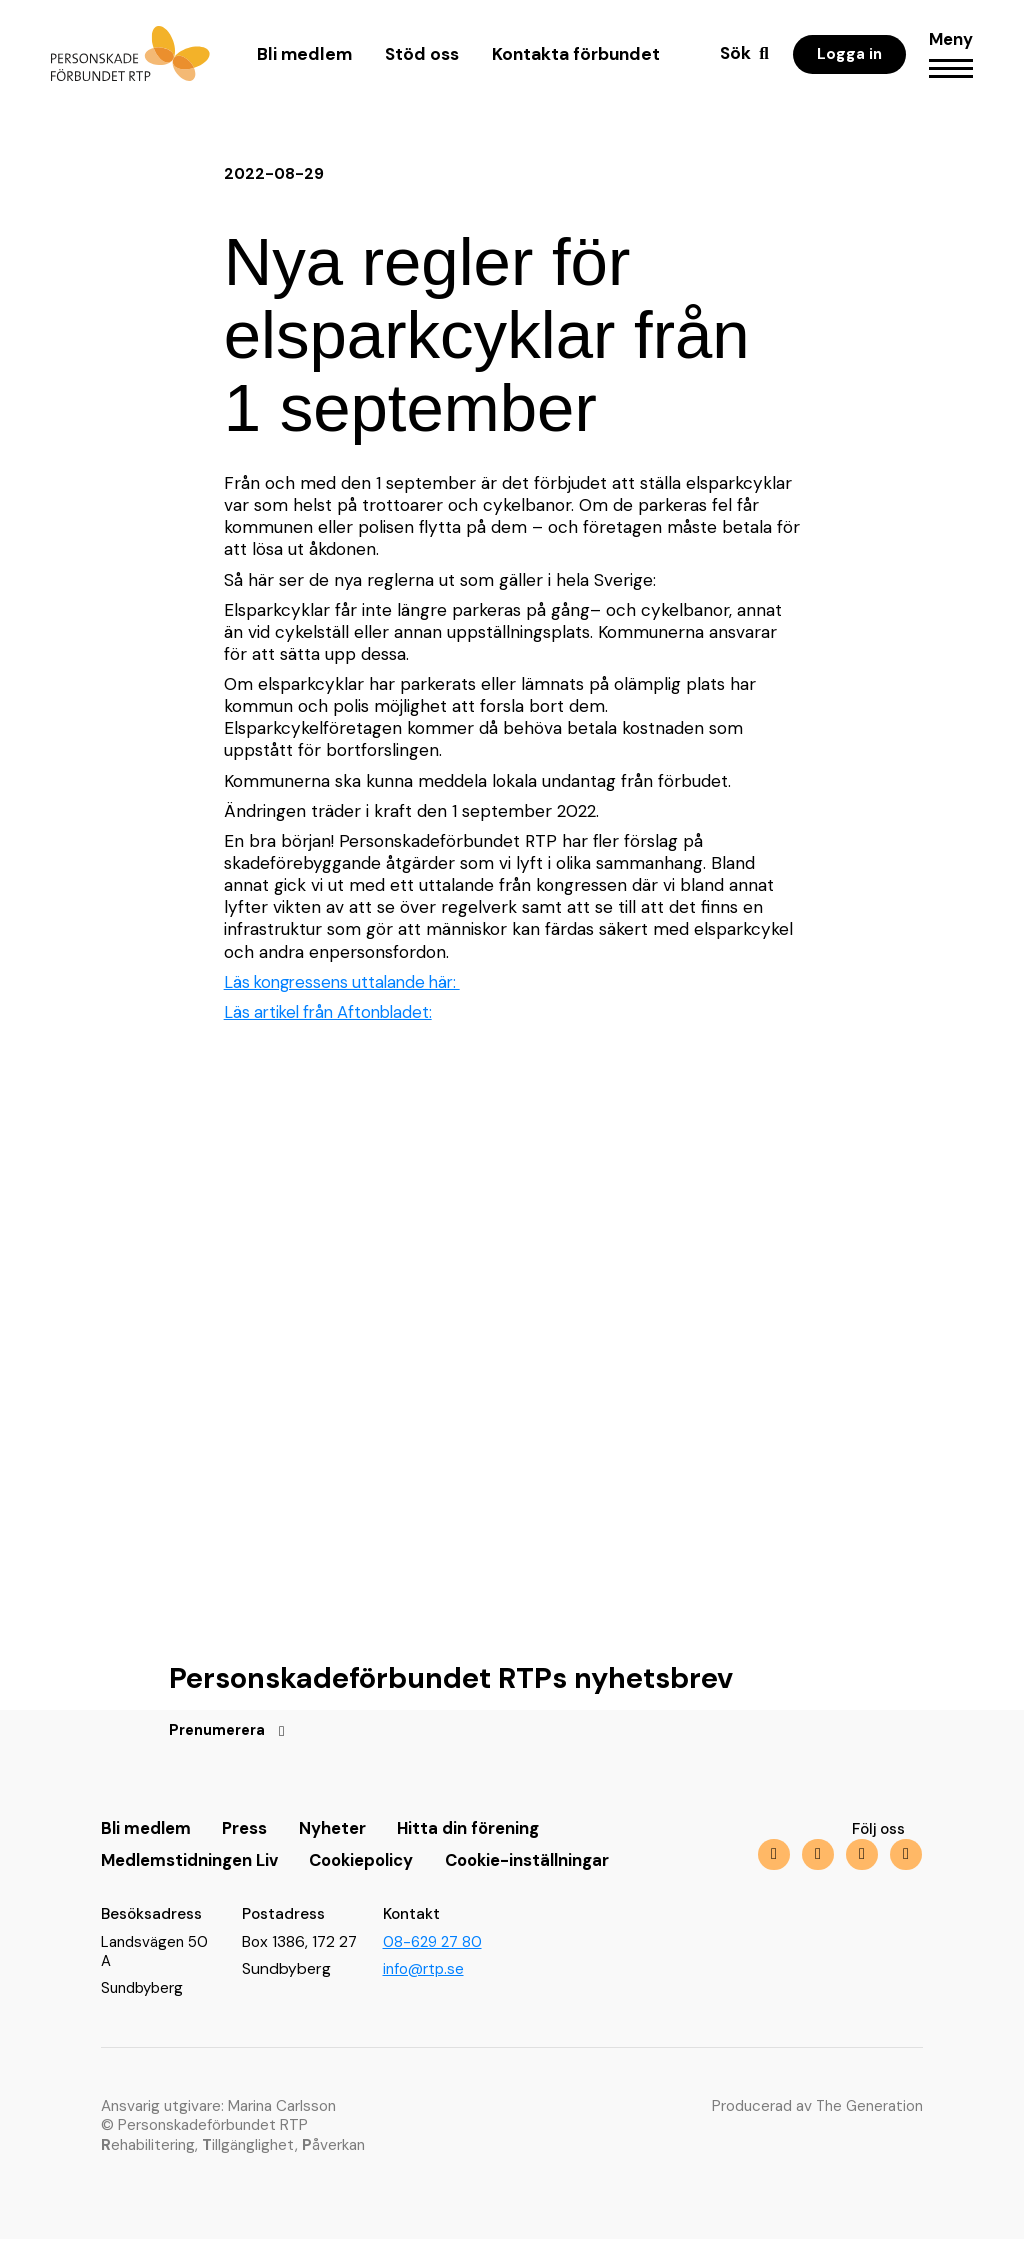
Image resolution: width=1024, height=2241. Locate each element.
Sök (733, 59)
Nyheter (341, 1830)
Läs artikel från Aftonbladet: (334, 1012)
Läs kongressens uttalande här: (349, 982)
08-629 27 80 (434, 1943)
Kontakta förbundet (575, 60)
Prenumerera (220, 1732)
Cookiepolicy (374, 1862)
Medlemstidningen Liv (194, 1862)
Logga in (847, 60)
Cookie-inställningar (548, 1862)
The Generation (868, 2108)
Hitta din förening (480, 1830)
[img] (859, 1856)
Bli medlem (303, 60)
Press (250, 1830)
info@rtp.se (425, 1971)
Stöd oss (421, 60)
